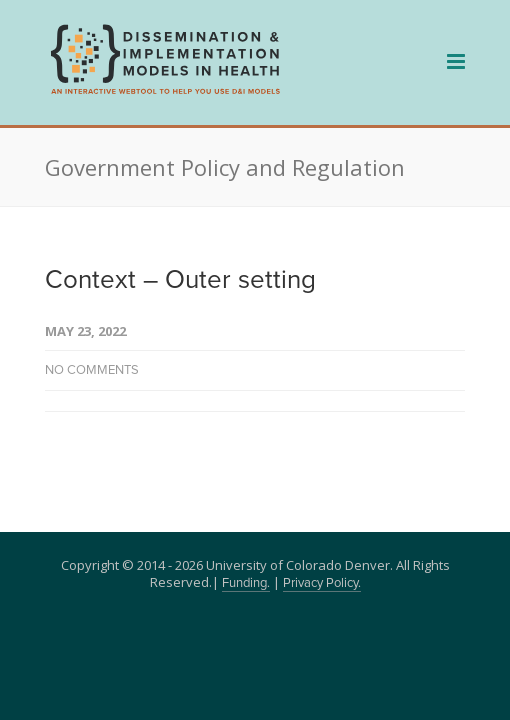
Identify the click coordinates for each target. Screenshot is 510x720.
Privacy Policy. (322, 583)
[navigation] (165, 92)
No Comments (92, 370)
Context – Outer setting (180, 280)
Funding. (246, 583)
